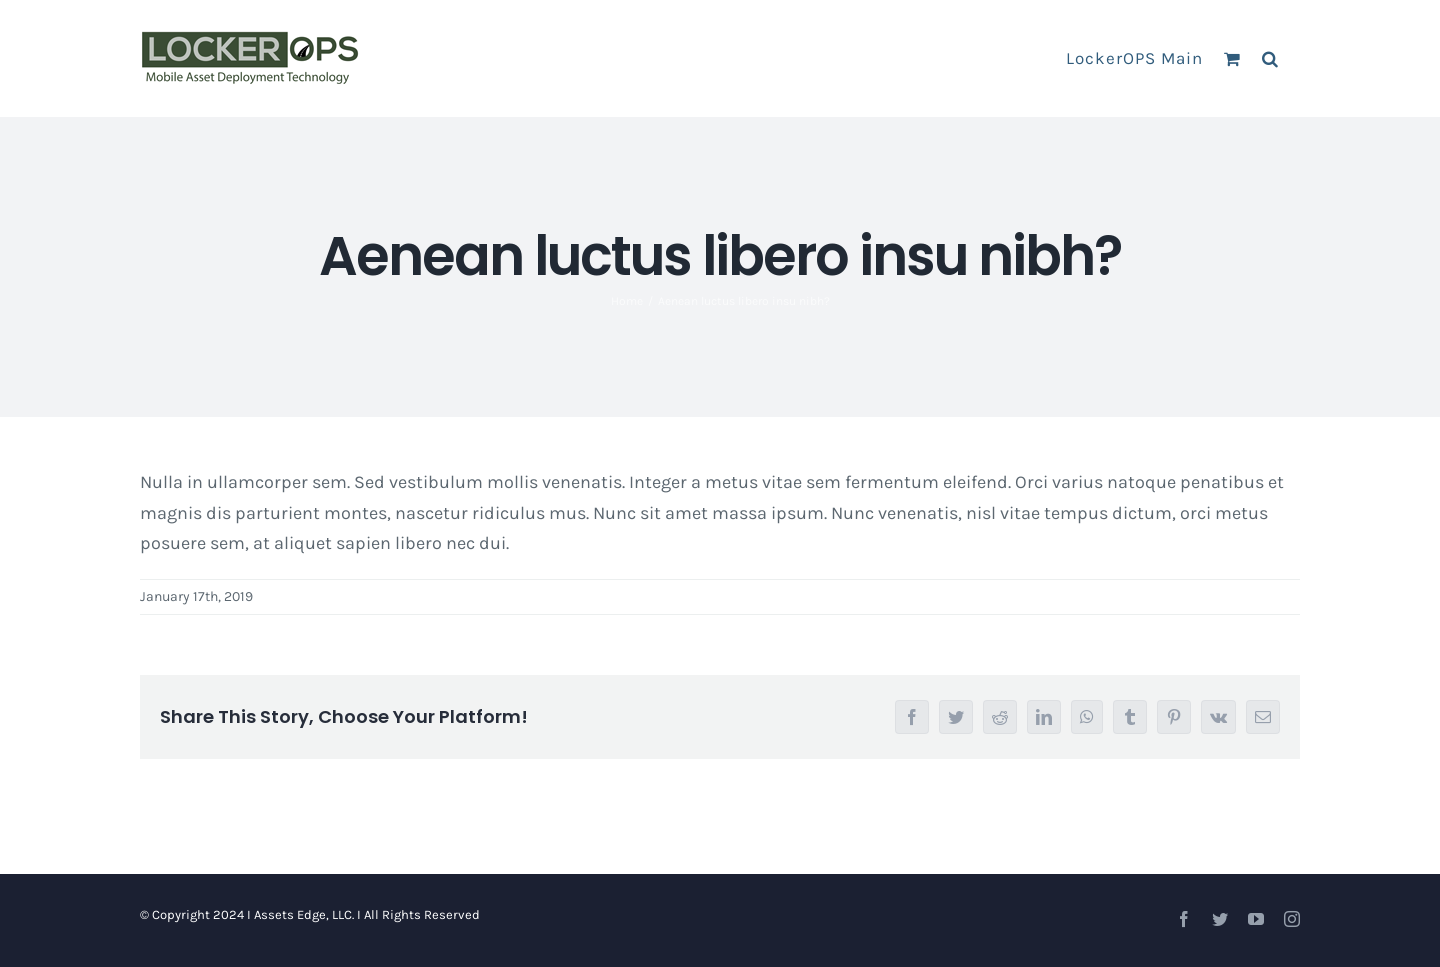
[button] (1270, 58)
